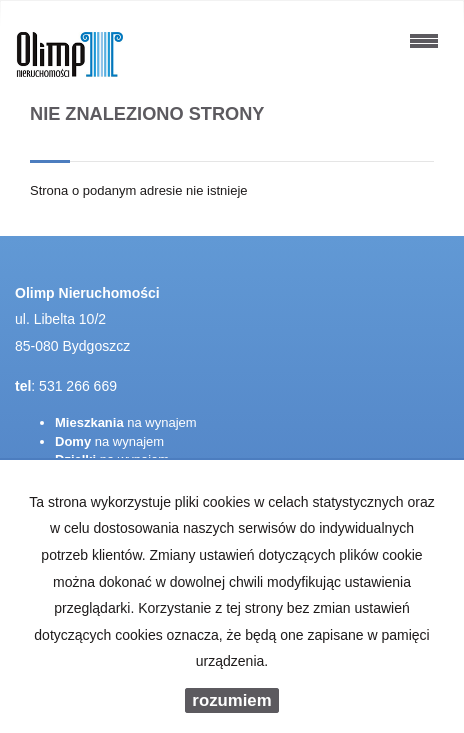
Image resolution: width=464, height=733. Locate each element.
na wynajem (126, 422)
